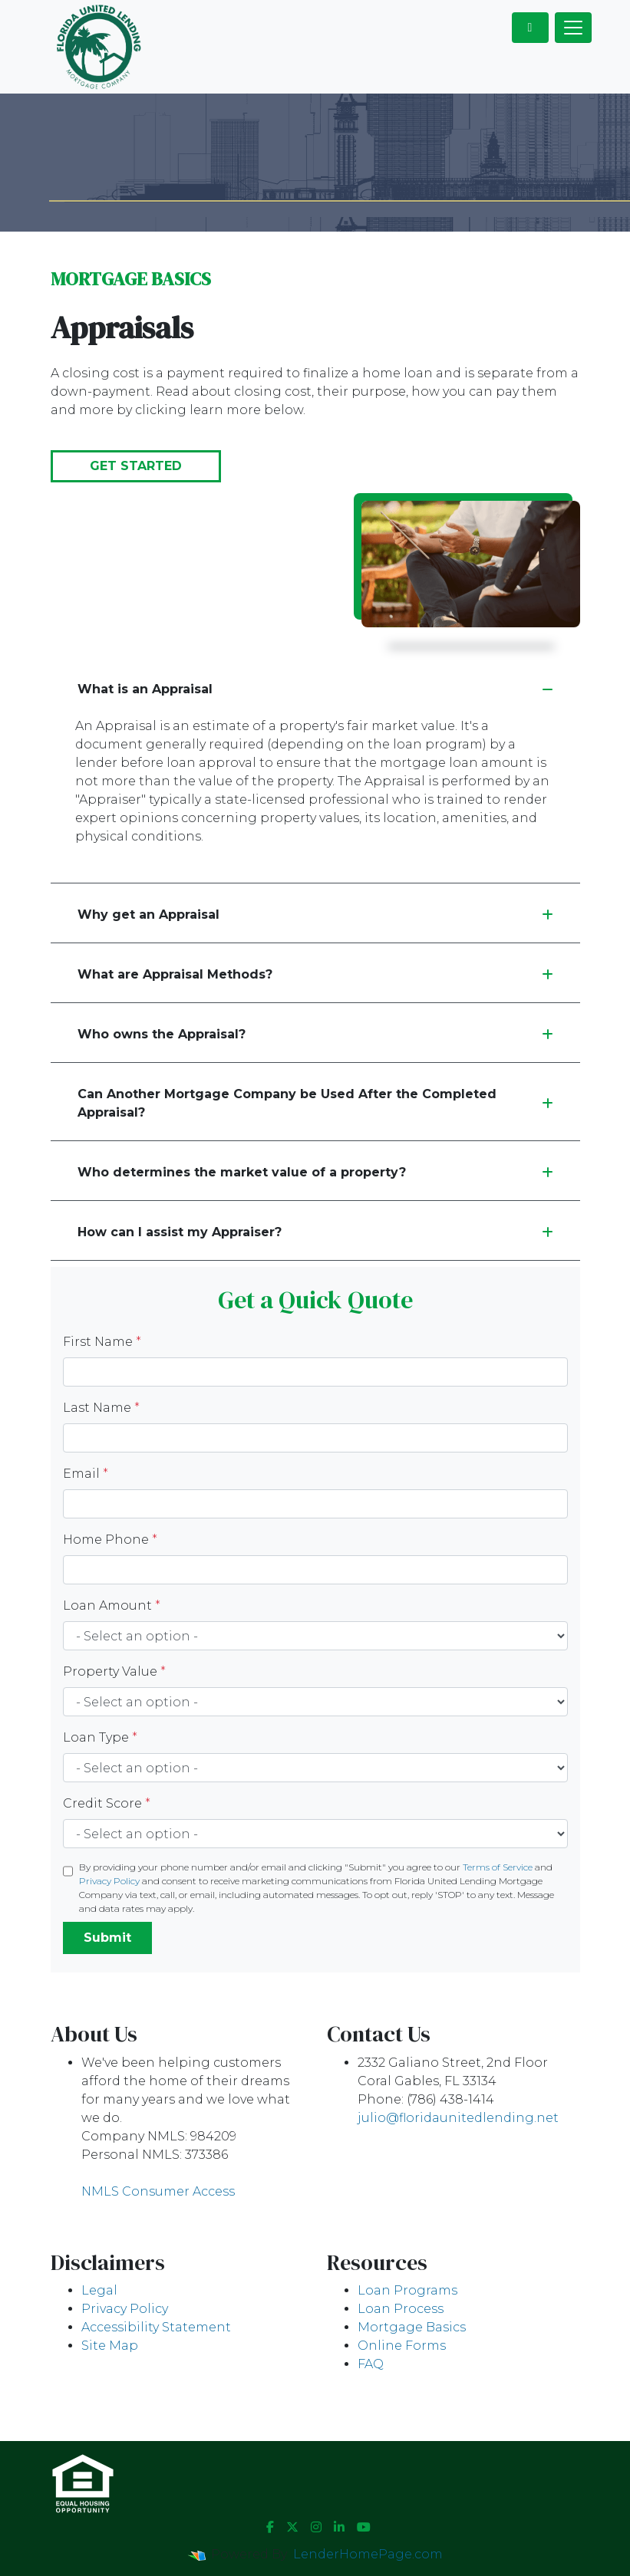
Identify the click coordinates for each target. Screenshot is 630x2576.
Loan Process (401, 2308)
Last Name (101, 1407)
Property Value (114, 1671)
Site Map (109, 2345)
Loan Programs (407, 2290)
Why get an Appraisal (315, 914)
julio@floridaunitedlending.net (458, 2117)
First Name (102, 1341)
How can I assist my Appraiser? (315, 1232)
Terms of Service (498, 1867)
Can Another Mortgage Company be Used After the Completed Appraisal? (315, 1103)
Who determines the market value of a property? (315, 1172)
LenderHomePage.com (368, 2554)
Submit (107, 1937)
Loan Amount (111, 1605)
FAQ (371, 2364)
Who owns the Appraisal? (315, 1034)
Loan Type (100, 1737)
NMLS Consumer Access (158, 2191)
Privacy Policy (109, 1881)
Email (85, 1473)
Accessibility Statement (156, 2327)
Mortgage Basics (412, 2327)
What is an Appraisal (315, 689)
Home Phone (110, 1539)
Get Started (136, 466)
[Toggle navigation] (573, 27)
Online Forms (402, 2345)
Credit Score (106, 1803)
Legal (99, 2290)
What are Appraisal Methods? (315, 974)
